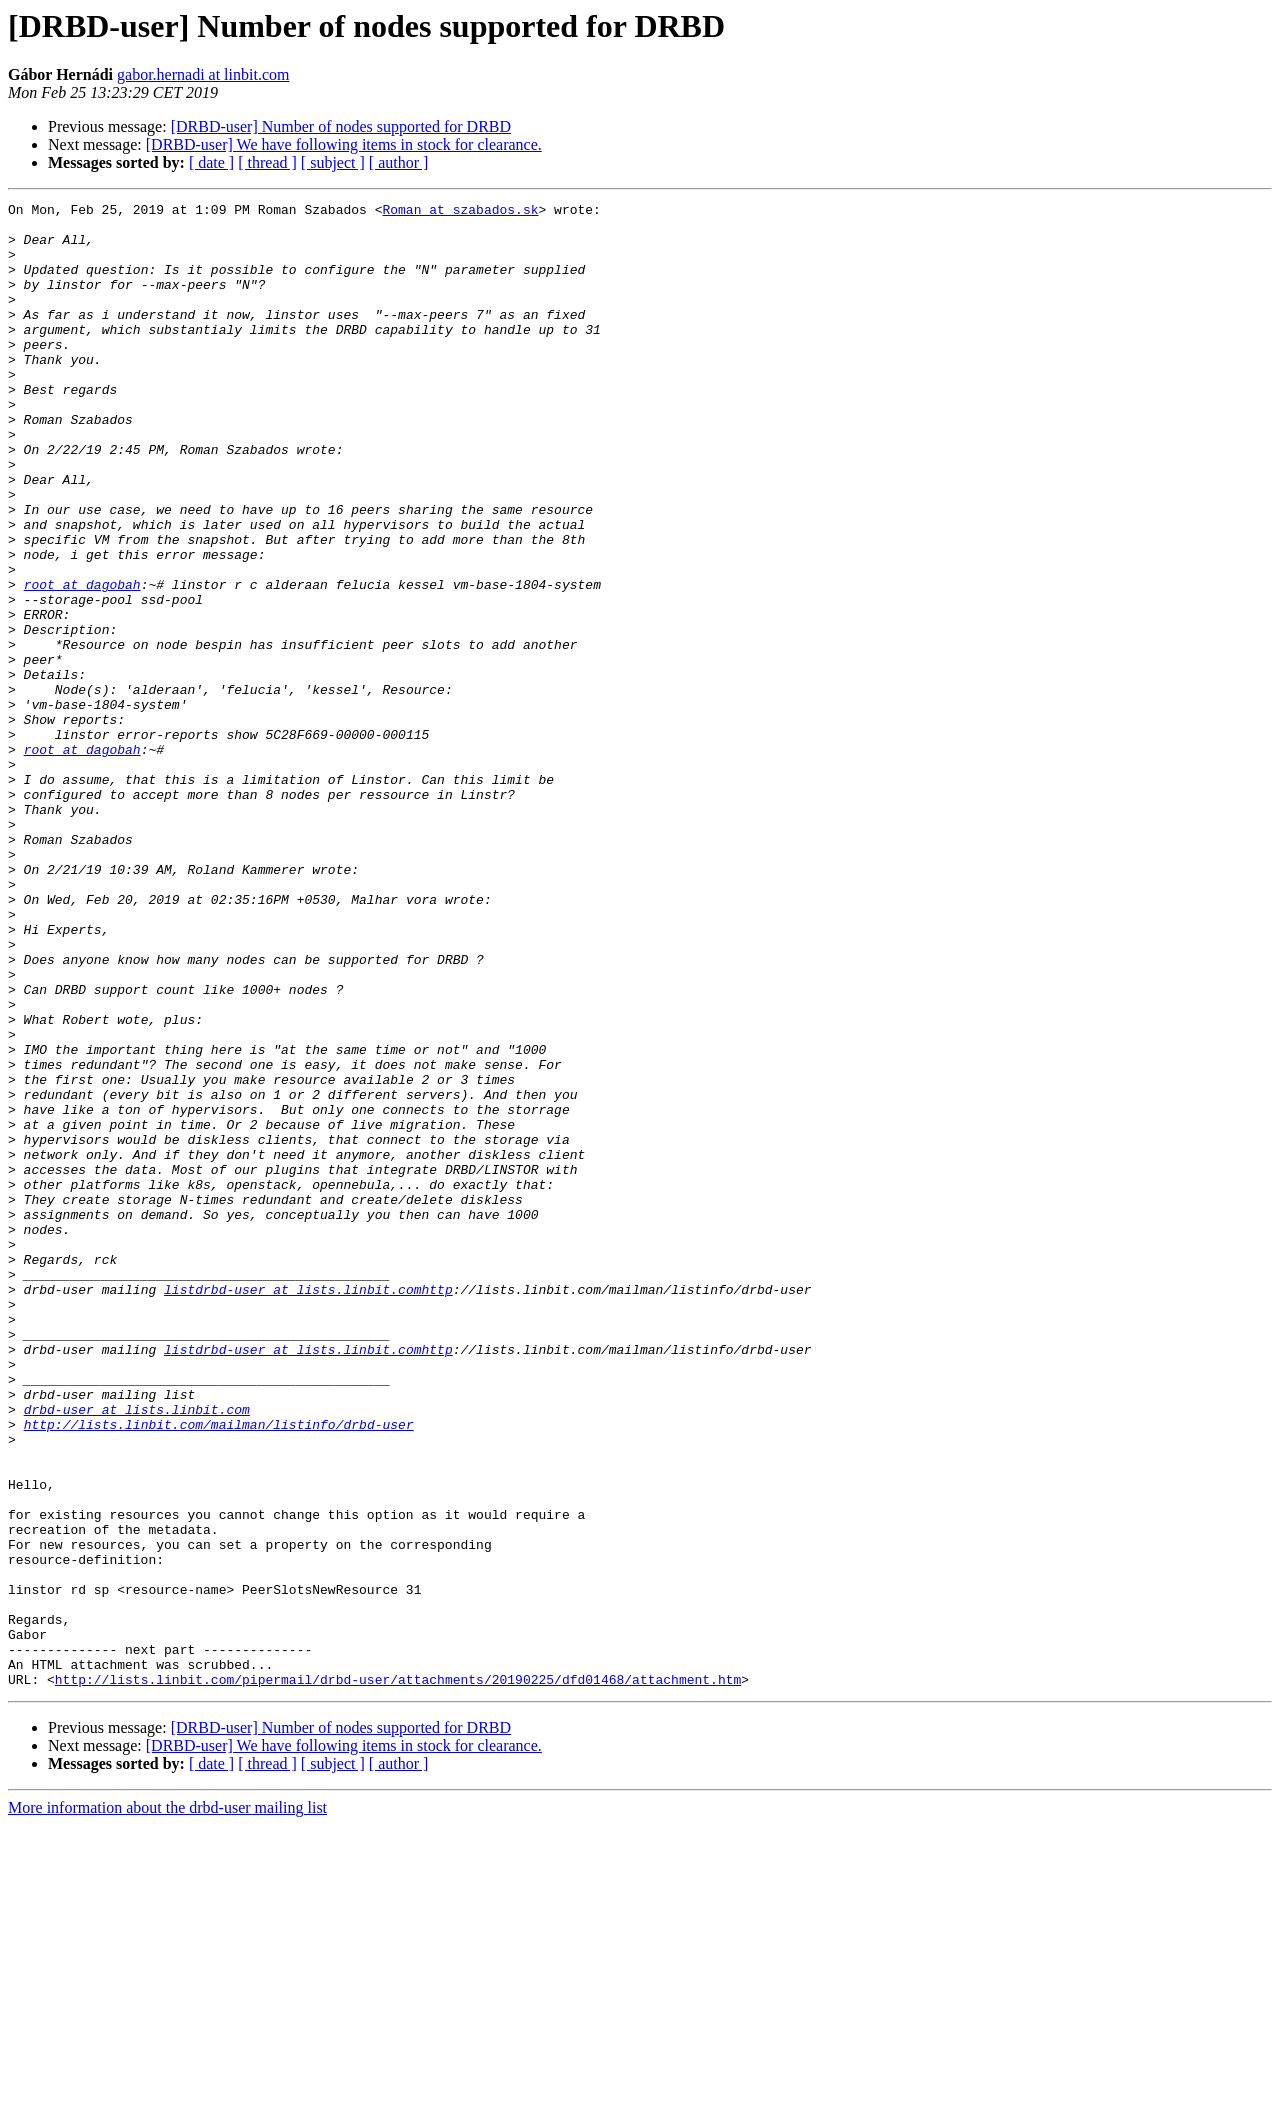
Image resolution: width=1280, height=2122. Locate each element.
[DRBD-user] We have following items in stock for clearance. (344, 144)
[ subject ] (333, 162)
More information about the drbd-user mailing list (167, 2104)
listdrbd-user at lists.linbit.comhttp (308, 1508)
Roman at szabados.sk (460, 212)
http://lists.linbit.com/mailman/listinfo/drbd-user (219, 1670)
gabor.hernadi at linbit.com (203, 74)
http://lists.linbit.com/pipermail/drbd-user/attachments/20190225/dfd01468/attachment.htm (398, 1976)
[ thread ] (267, 162)
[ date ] (211, 162)
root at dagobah (82, 662)
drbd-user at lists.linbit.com (137, 1652)
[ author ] (399, 162)
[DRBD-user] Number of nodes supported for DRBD (341, 126)
